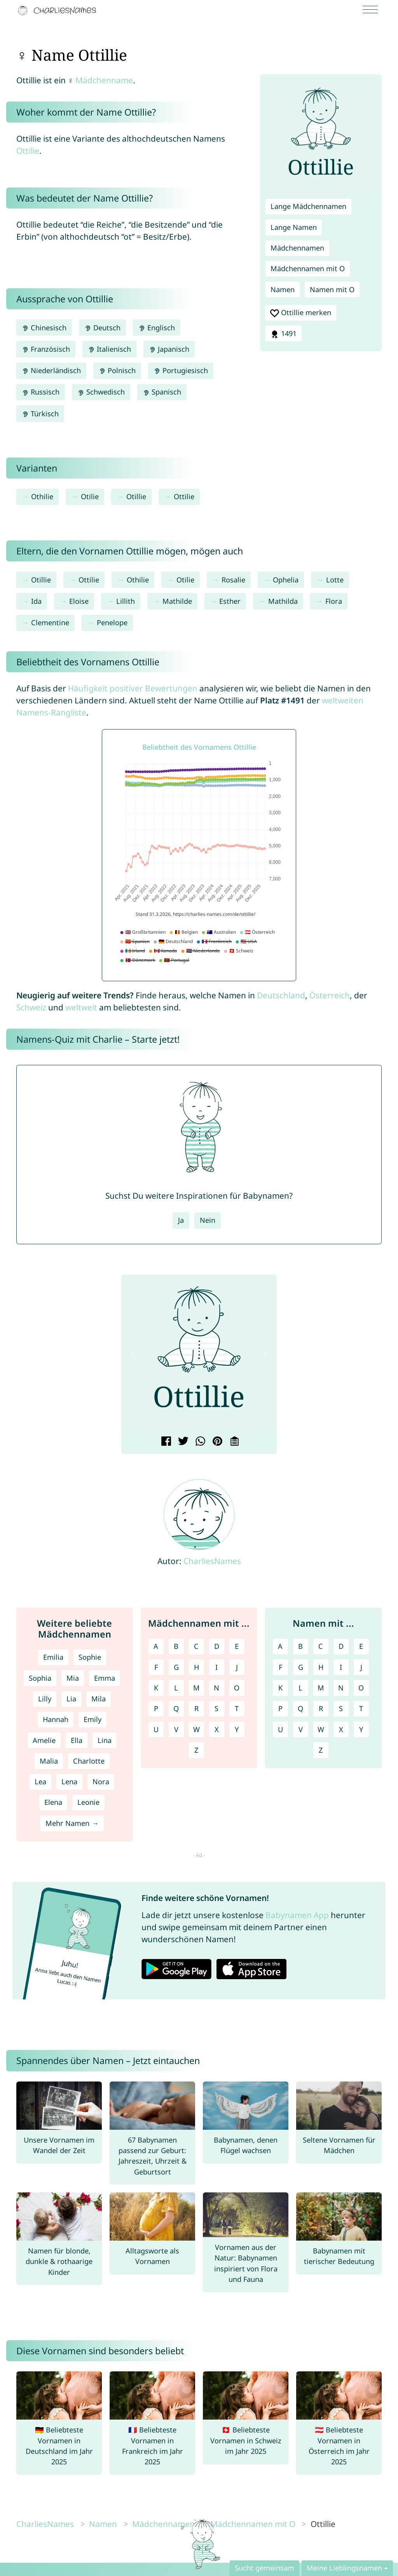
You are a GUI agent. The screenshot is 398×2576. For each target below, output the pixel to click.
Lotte (335, 579)
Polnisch (117, 370)
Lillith (125, 601)
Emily (92, 1719)
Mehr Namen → (71, 1823)
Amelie (44, 1740)
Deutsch (102, 327)
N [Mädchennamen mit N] (216, 1687)
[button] (133, 1355)
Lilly (44, 1698)
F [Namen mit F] (280, 1667)
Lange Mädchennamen (308, 206)
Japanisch (169, 349)
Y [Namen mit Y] (361, 1729)
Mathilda (283, 601)
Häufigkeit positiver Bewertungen (132, 688)
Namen (283, 289)
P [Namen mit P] (280, 1708)
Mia (72, 1678)
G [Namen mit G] (300, 1667)
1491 (283, 334)
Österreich (329, 995)
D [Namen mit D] (341, 1646)
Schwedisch (101, 391)
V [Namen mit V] (300, 1729)
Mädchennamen (297, 248)
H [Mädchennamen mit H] (196, 1667)
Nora (101, 1781)
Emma (104, 1678)
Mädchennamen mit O (308, 268)
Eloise (79, 601)
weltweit (81, 1007)
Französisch (46, 349)
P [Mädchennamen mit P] (156, 1708)
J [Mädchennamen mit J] (237, 1667)
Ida (36, 601)
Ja (181, 1220)
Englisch (156, 327)
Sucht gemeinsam (264, 2567)
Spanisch (162, 391)
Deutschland (281, 995)
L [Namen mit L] (300, 1687)
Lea (40, 1781)
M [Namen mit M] (321, 1687)
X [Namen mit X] (341, 1729)
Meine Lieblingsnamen (344, 2567)
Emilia (53, 1657)
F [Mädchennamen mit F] (156, 1667)
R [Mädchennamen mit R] (196, 1708)
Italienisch (109, 349)
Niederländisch (51, 370)
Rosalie (233, 579)
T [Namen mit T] (361, 1708)
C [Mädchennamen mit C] (196, 1646)
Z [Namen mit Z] (321, 1750)
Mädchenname (104, 80)
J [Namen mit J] (361, 1667)
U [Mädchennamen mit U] (156, 1729)
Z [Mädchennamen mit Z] (196, 1750)
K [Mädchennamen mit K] (156, 1687)
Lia (71, 1698)
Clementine (50, 622)
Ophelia (285, 579)
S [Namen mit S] (341, 1708)
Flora (333, 601)
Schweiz (31, 1007)
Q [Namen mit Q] (300, 1708)
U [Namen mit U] (280, 1729)
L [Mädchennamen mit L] (176, 1687)
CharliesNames (212, 1560)
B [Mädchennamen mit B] (176, 1646)
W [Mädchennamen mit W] (196, 1729)
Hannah (55, 1719)
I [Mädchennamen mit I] (216, 1667)
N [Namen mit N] (341, 1687)
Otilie (90, 496)
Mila (98, 1698)
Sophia (40, 1678)
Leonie (88, 1802)
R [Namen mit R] (321, 1708)
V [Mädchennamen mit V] (176, 1729)
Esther (230, 601)
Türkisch (40, 413)
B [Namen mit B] (300, 1646)
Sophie (90, 1657)
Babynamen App (297, 1915)
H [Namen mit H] (320, 1667)
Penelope (112, 622)
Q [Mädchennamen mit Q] (176, 1708)
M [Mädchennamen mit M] (196, 1687)
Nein (207, 1220)
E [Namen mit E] (361, 1646)
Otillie (136, 496)
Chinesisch (44, 327)
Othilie (42, 496)
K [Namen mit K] (280, 1687)
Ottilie (27, 150)
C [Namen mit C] (320, 1646)
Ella (76, 1740)
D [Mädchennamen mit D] (216, 1646)
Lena (69, 1781)
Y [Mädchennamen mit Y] (237, 1729)
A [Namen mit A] (280, 1646)
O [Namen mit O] (361, 1687)
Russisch (40, 391)
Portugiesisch (181, 370)
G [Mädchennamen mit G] (176, 1667)
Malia (49, 1761)
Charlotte (89, 1761)
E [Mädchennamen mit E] (237, 1646)
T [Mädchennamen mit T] (237, 1708)
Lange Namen (294, 227)
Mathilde (177, 601)
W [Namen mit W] (321, 1729)
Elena (53, 1802)
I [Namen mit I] (341, 1667)
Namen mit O (332, 289)
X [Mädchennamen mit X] (217, 1729)
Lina (105, 1740)
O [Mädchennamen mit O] (236, 1687)
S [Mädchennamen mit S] (216, 1708)
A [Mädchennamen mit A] (156, 1646)
